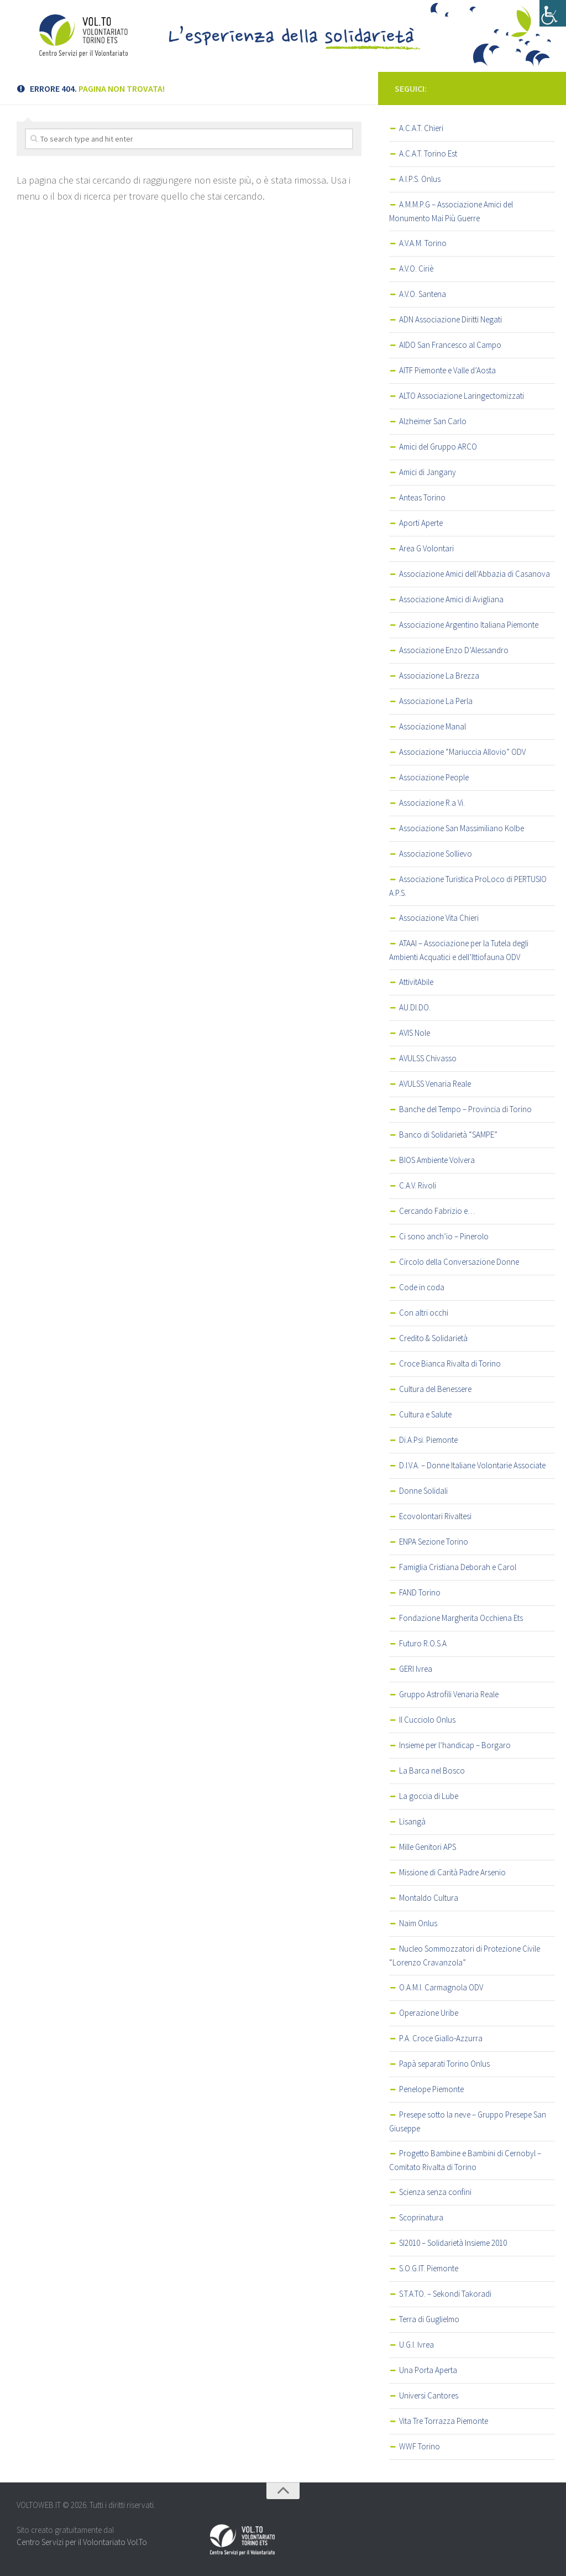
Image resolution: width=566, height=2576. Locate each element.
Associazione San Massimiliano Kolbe (461, 828)
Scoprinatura (421, 2217)
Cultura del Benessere (435, 1389)
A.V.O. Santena (422, 294)
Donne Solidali (423, 1490)
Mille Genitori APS (427, 1847)
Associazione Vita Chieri (439, 917)
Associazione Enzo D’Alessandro (454, 650)
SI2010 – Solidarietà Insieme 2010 (453, 2243)
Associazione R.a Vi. (432, 802)
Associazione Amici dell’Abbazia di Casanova (474, 574)
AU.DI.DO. (415, 1007)
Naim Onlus (418, 1923)
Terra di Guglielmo (429, 2319)
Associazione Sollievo (435, 853)
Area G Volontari (426, 548)
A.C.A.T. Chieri (421, 128)
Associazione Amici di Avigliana (451, 599)
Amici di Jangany (427, 472)
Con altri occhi (423, 1312)
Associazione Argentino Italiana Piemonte (468, 624)
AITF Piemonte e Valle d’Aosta (447, 370)
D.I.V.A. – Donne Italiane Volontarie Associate (472, 1465)
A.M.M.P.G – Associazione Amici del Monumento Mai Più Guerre (451, 211)
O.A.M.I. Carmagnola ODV (441, 1987)
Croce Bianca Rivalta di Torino (450, 1363)
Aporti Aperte (421, 523)
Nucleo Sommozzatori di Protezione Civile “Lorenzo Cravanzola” (464, 1955)
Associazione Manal (432, 726)
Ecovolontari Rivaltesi (435, 1516)
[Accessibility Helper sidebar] (552, 13)
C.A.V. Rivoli (417, 1185)
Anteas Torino (422, 497)
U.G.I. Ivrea (416, 2344)
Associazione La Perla (436, 701)
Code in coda (421, 1287)
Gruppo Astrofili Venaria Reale (449, 1694)
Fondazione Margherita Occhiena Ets (461, 1618)
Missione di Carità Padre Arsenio (452, 1872)
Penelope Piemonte (431, 2089)
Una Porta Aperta (428, 2370)
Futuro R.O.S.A (423, 1643)
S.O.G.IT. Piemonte (428, 2268)
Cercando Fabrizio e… (437, 1211)
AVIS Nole (414, 1033)
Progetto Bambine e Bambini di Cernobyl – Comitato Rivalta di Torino (465, 2160)
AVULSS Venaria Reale (435, 1083)
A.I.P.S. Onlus (420, 179)
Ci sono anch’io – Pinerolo (444, 1236)
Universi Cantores (428, 2395)
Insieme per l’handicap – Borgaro (455, 1745)
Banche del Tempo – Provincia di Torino (465, 1109)
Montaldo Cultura (428, 1897)
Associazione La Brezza (439, 675)
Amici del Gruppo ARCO (438, 446)
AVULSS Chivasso (428, 1058)
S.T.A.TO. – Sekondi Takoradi (445, 2293)
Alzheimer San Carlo (433, 421)
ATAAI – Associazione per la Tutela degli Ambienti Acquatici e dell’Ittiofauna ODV (458, 950)
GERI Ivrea (415, 1669)
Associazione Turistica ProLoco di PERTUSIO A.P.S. (468, 886)
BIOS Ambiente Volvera (437, 1160)
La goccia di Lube (428, 1796)
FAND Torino (420, 1592)
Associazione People (434, 777)
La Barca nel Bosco (432, 1770)
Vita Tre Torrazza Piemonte (443, 2421)
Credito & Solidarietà (433, 1338)
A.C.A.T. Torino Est (428, 153)
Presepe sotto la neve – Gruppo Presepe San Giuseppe (467, 2121)
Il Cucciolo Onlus (427, 1719)
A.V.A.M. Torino (423, 243)
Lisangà (412, 1821)
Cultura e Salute (425, 1414)
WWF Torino (419, 2446)
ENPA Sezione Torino (433, 1541)
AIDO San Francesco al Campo (450, 345)
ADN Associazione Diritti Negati (450, 319)
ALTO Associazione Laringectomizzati (461, 395)
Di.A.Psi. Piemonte (428, 1440)
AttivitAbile (416, 982)
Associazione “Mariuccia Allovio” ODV (462, 752)
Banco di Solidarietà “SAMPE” (448, 1134)
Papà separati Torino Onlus (444, 2063)
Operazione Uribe (428, 2012)
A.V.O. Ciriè (416, 268)
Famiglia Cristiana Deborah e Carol (457, 1567)
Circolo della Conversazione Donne (459, 1261)
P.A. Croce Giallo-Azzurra (441, 2038)
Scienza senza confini (435, 2192)
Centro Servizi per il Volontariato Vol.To (82, 2542)
